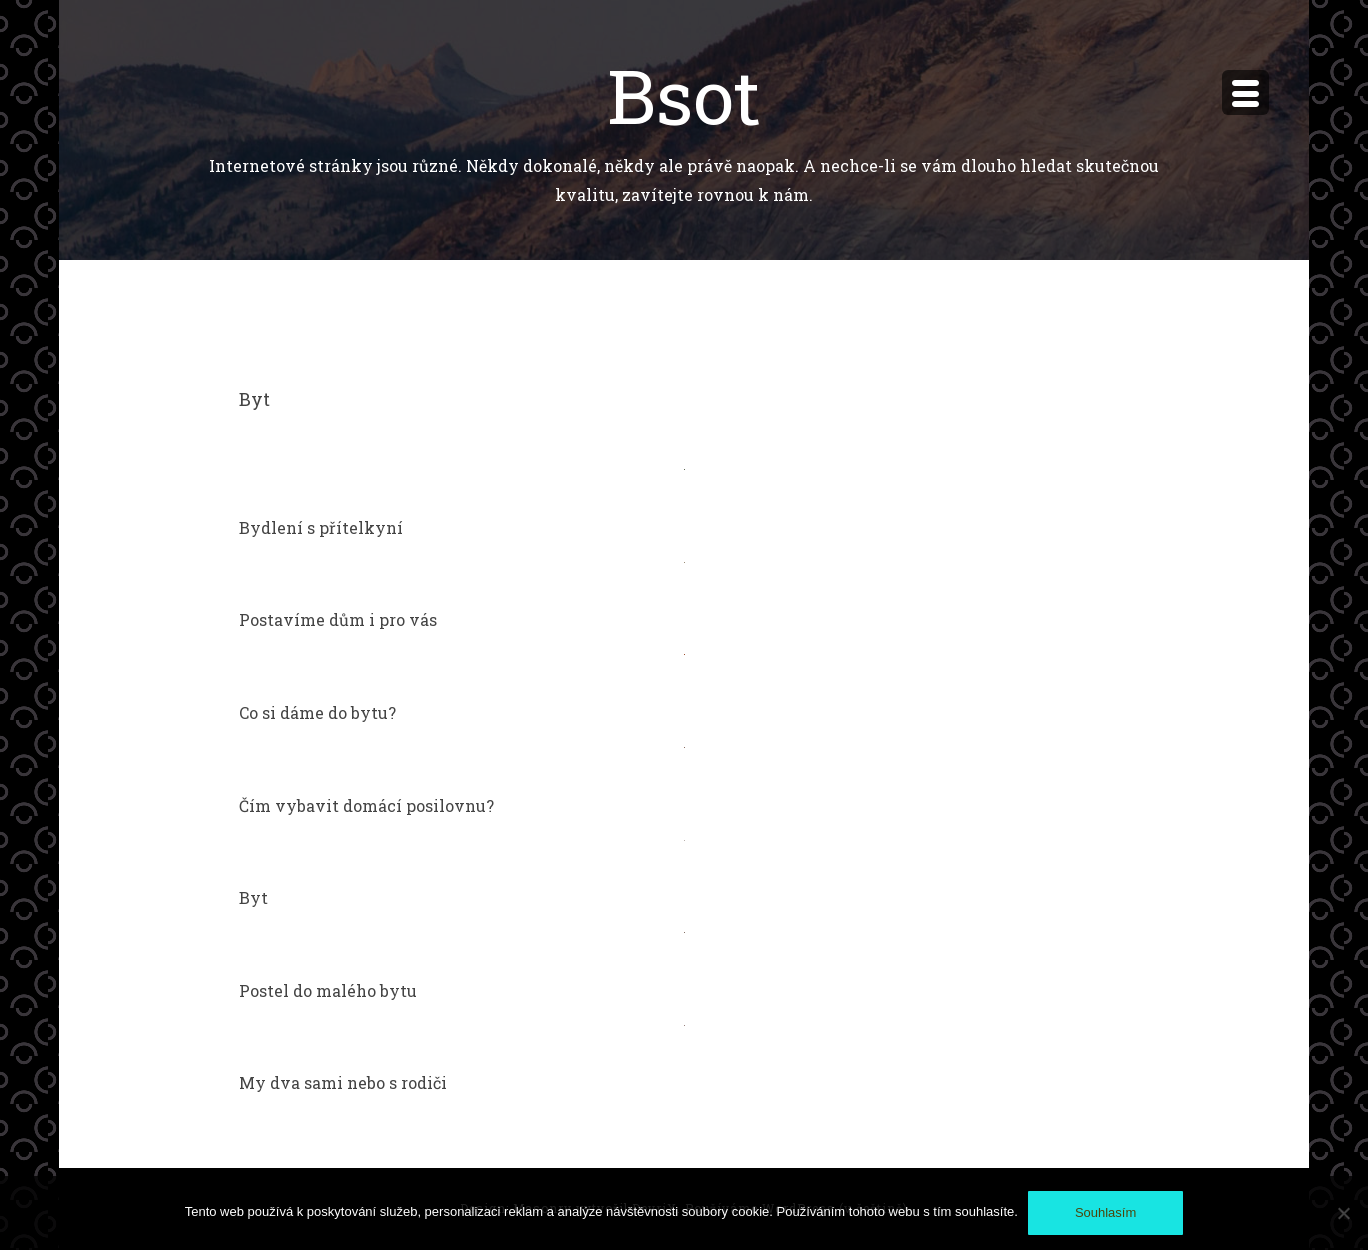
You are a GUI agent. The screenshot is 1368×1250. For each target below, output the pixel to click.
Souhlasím (1105, 1212)
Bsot (684, 94)
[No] (1343, 1213)
